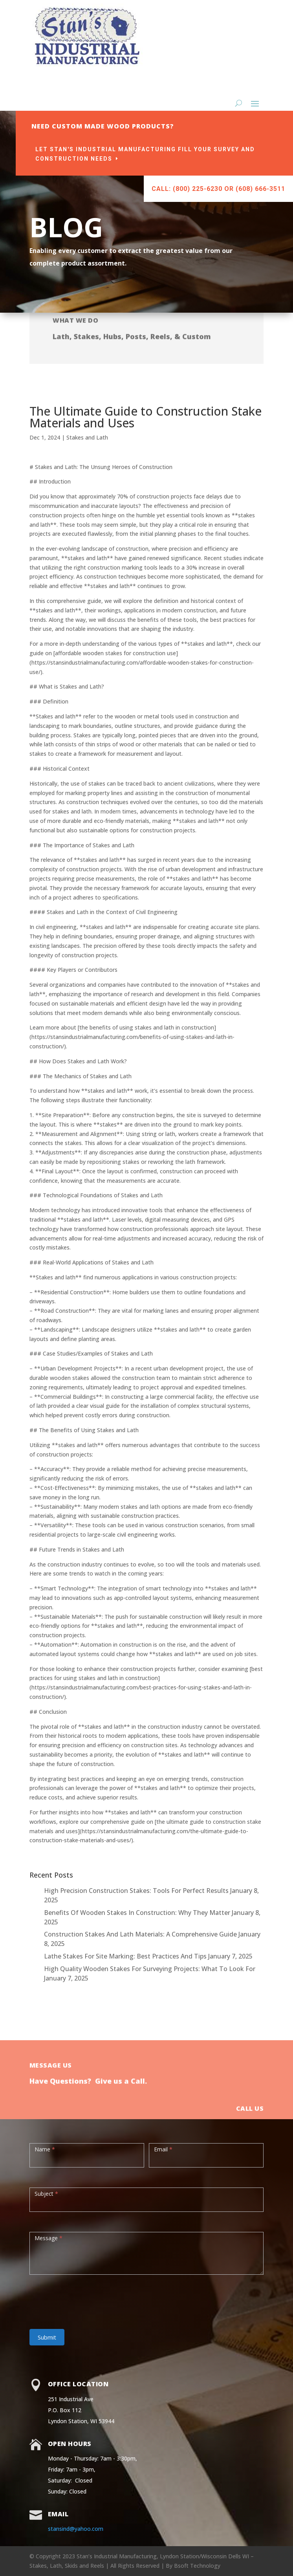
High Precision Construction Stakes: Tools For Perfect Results (136, 1890)
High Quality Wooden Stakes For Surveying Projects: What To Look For (149, 1968)
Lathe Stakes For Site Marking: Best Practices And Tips (125, 1956)
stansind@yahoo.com (75, 2528)
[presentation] (89, 2298)
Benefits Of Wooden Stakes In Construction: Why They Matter (137, 1912)
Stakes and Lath (87, 437)
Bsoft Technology (197, 2565)
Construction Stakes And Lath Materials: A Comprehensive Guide (140, 1934)
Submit (47, 2337)
